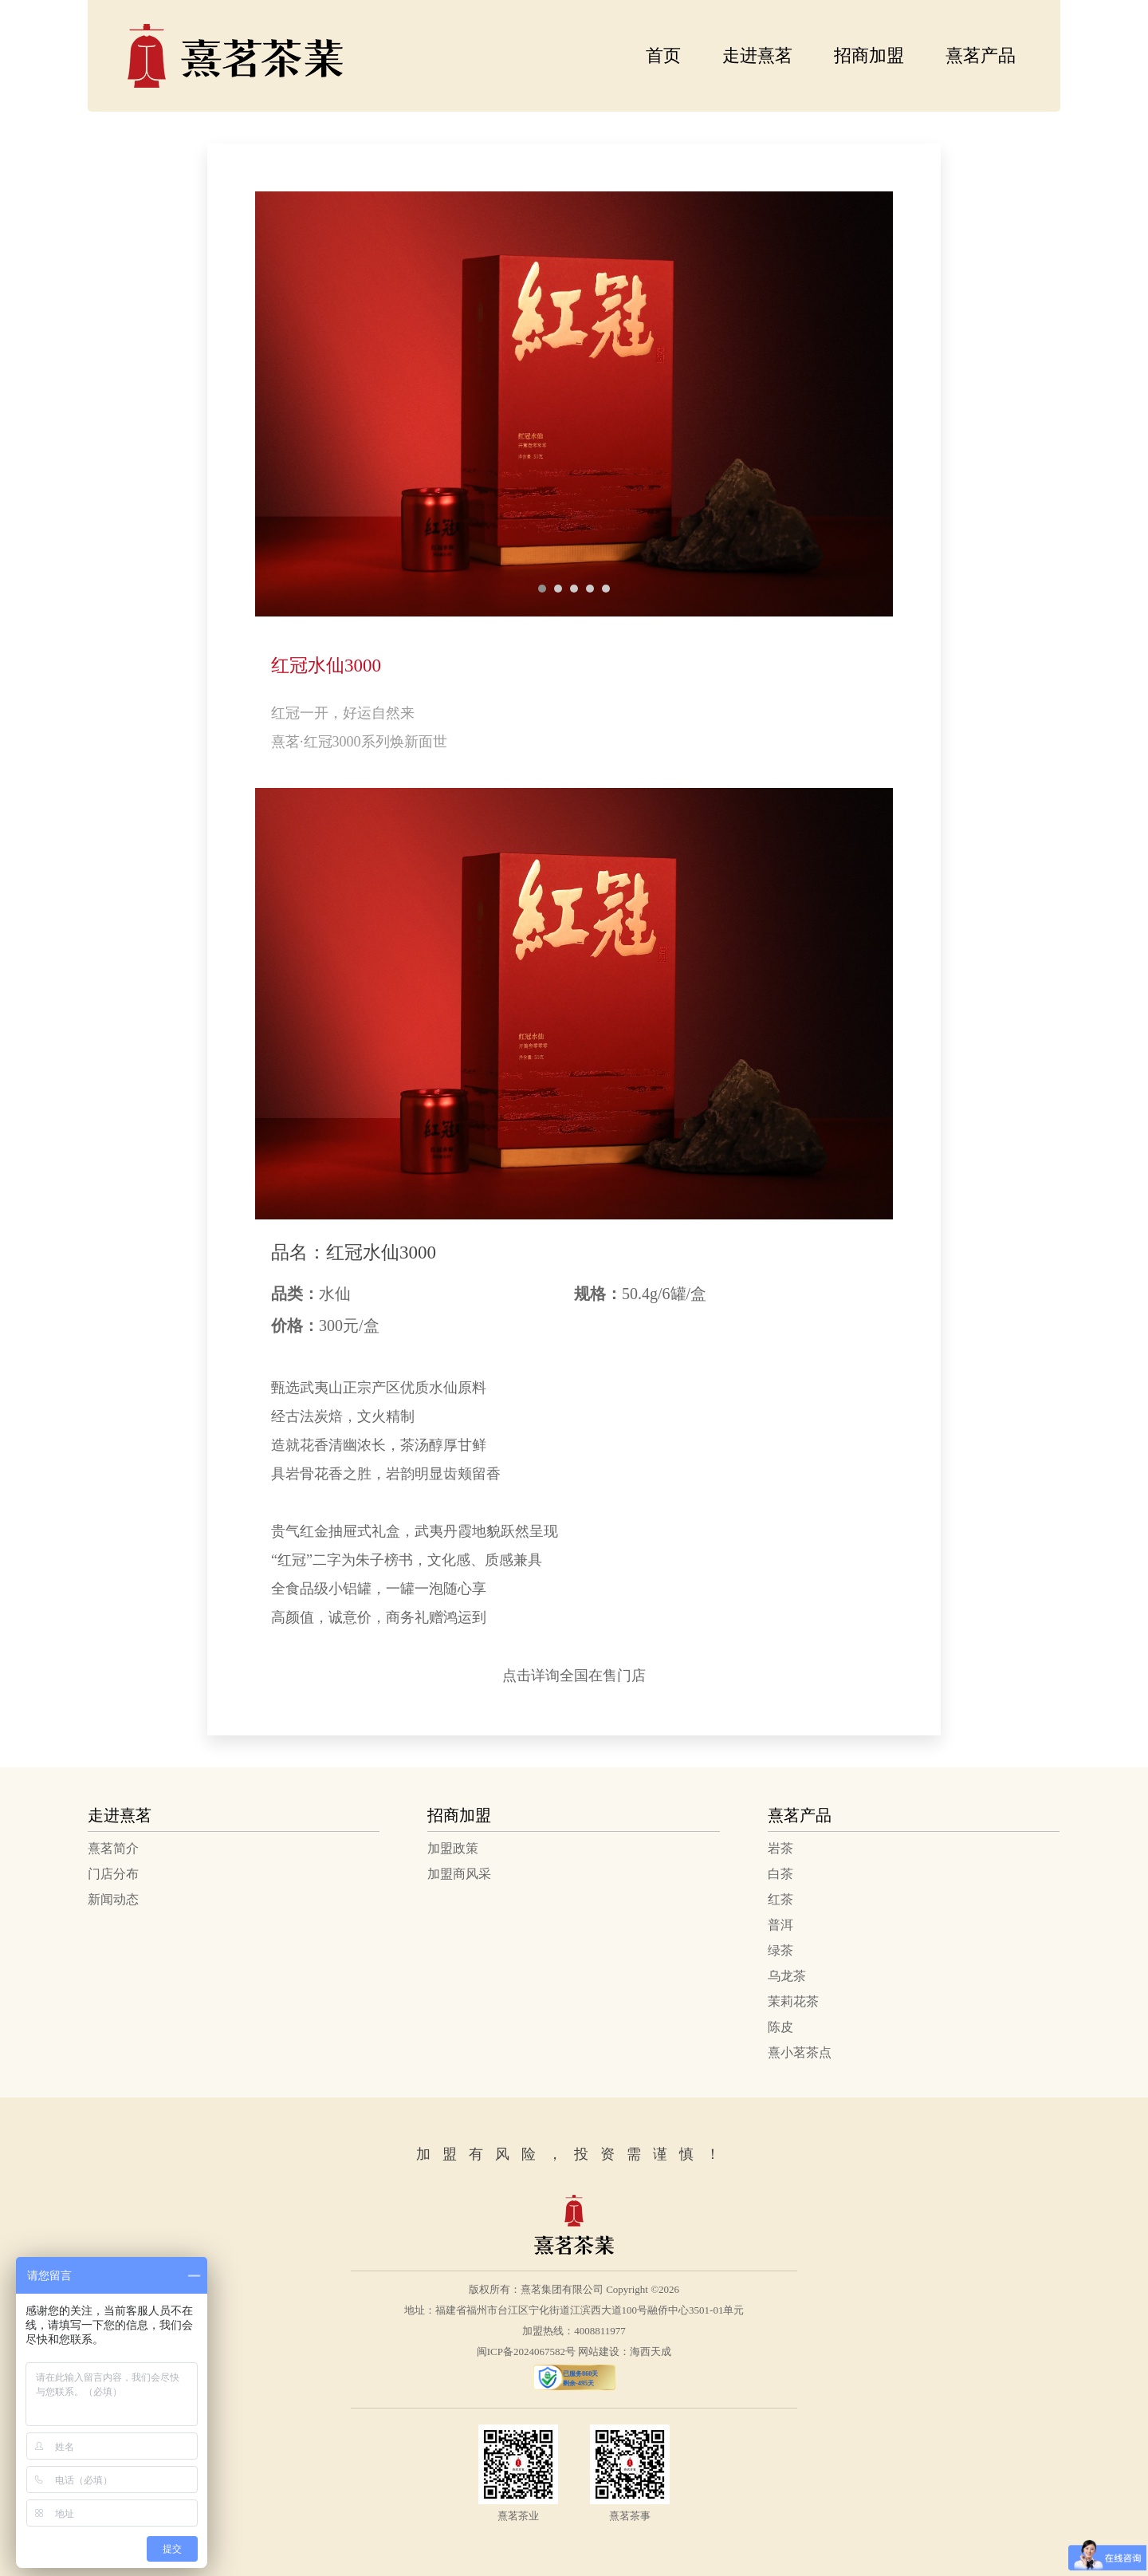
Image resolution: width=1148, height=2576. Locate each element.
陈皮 (780, 2027)
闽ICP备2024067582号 (526, 2351)
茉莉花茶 (793, 2001)
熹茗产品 (981, 55)
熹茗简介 (113, 1848)
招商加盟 (869, 55)
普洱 (780, 1925)
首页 (663, 55)
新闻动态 (113, 1899)
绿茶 (780, 1950)
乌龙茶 (787, 1976)
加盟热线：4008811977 (574, 2331)
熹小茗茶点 (800, 2052)
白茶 (780, 1874)
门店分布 (113, 1874)
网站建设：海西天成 (624, 2351)
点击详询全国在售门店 (574, 1676)
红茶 (780, 1899)
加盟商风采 (459, 1874)
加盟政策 (452, 1848)
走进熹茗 (757, 55)
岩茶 (780, 1848)
